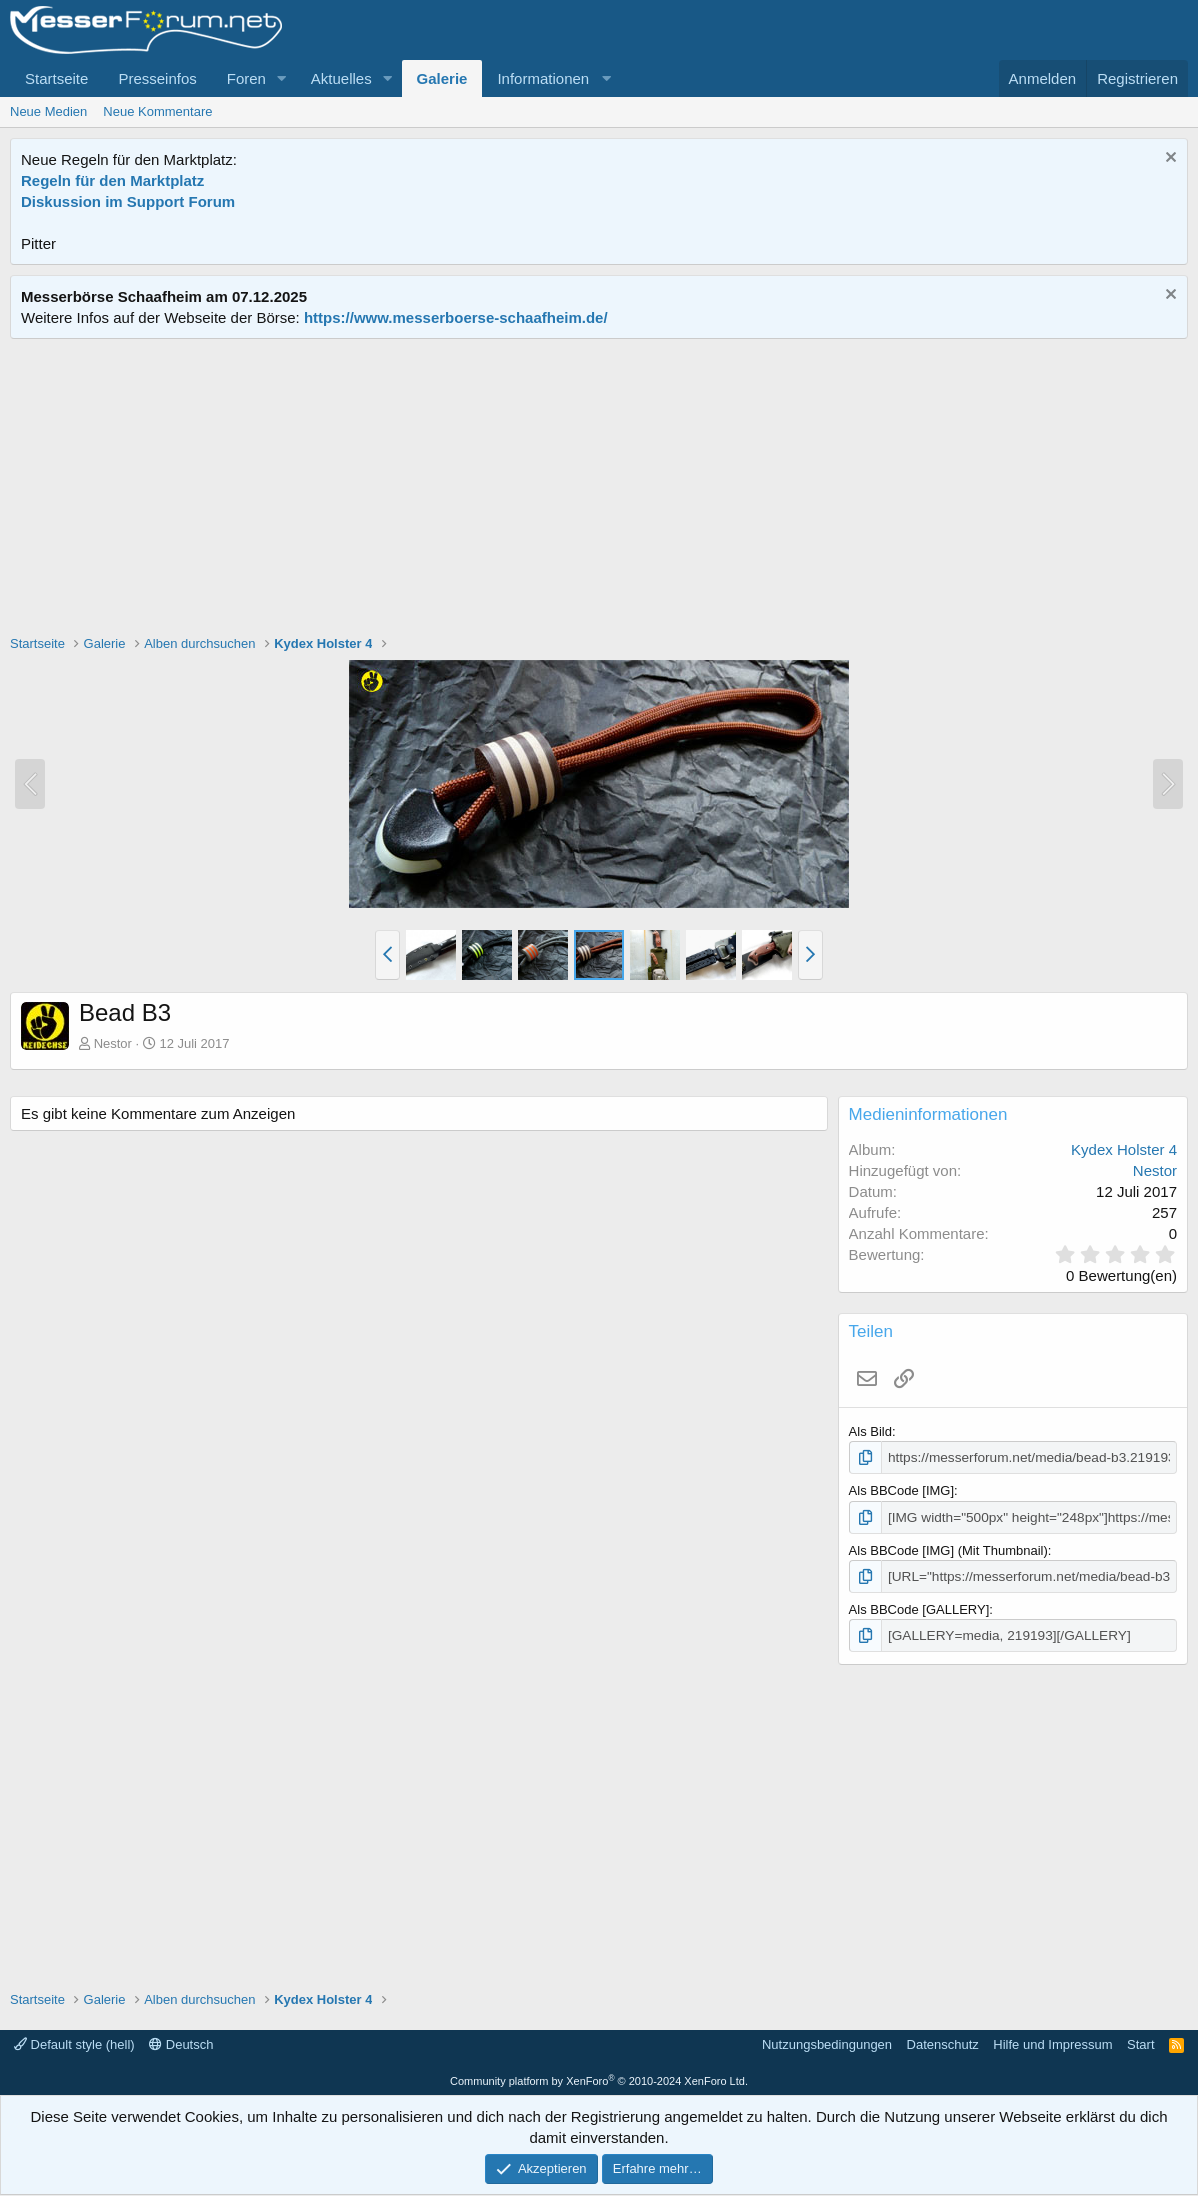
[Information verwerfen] (1168, 159)
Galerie (442, 78)
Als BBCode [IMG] (901, 1489)
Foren (246, 78)
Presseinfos (157, 78)
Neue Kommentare (157, 111)
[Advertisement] (599, 489)
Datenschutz (943, 2040)
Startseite (56, 78)
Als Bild (870, 1431)
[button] (282, 78)
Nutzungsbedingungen (827, 2040)
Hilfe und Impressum (1052, 2040)
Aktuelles (341, 78)
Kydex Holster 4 (1124, 1149)
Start (1140, 2040)
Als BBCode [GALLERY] (919, 1606)
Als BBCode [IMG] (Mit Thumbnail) (948, 1548)
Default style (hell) (74, 2040)
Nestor (113, 1043)
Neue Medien (48, 111)
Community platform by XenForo (599, 2077)
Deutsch (181, 2040)
